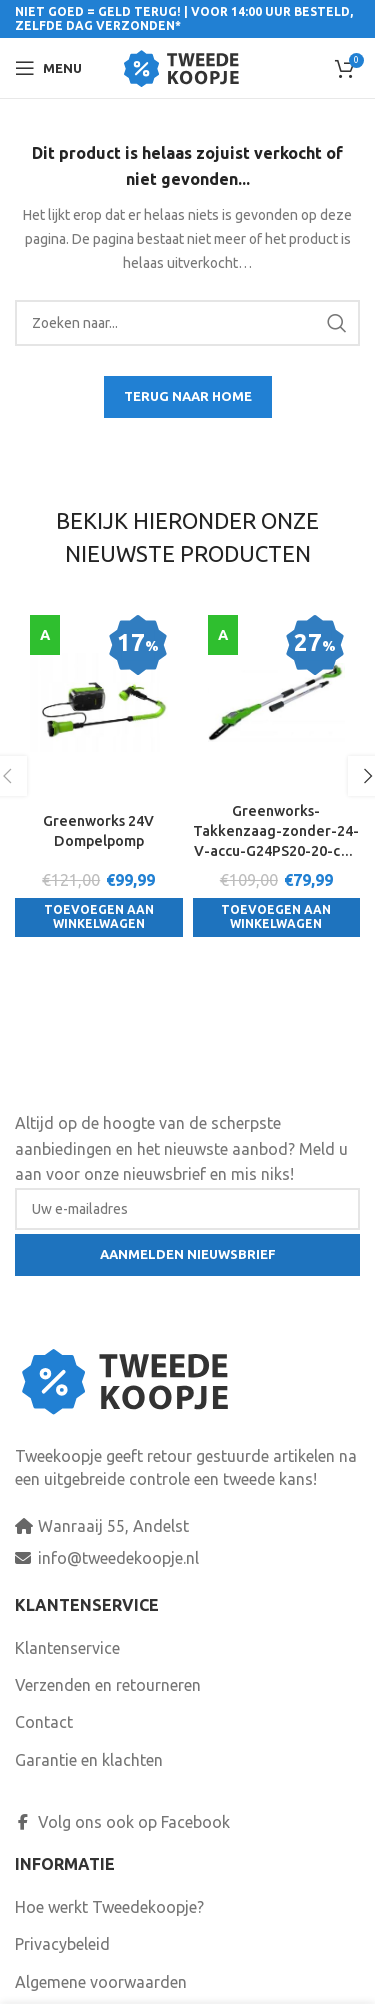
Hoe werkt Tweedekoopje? (109, 1907)
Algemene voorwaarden (101, 1982)
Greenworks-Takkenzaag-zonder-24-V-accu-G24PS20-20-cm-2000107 (276, 832)
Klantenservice (67, 1648)
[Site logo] (187, 66)
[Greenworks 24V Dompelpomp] (99, 702)
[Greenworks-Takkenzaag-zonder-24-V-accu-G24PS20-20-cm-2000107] (277, 702)
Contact (44, 1722)
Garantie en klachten (89, 1760)
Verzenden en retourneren (108, 1685)
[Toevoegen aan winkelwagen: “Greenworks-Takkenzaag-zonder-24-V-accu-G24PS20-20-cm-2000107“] (277, 917)
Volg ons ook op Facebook (122, 1822)
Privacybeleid (62, 1944)
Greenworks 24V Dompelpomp (98, 831)
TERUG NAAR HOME (188, 396)
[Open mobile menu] (48, 68)
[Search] (187, 323)
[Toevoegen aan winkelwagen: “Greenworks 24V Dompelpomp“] (99, 917)
